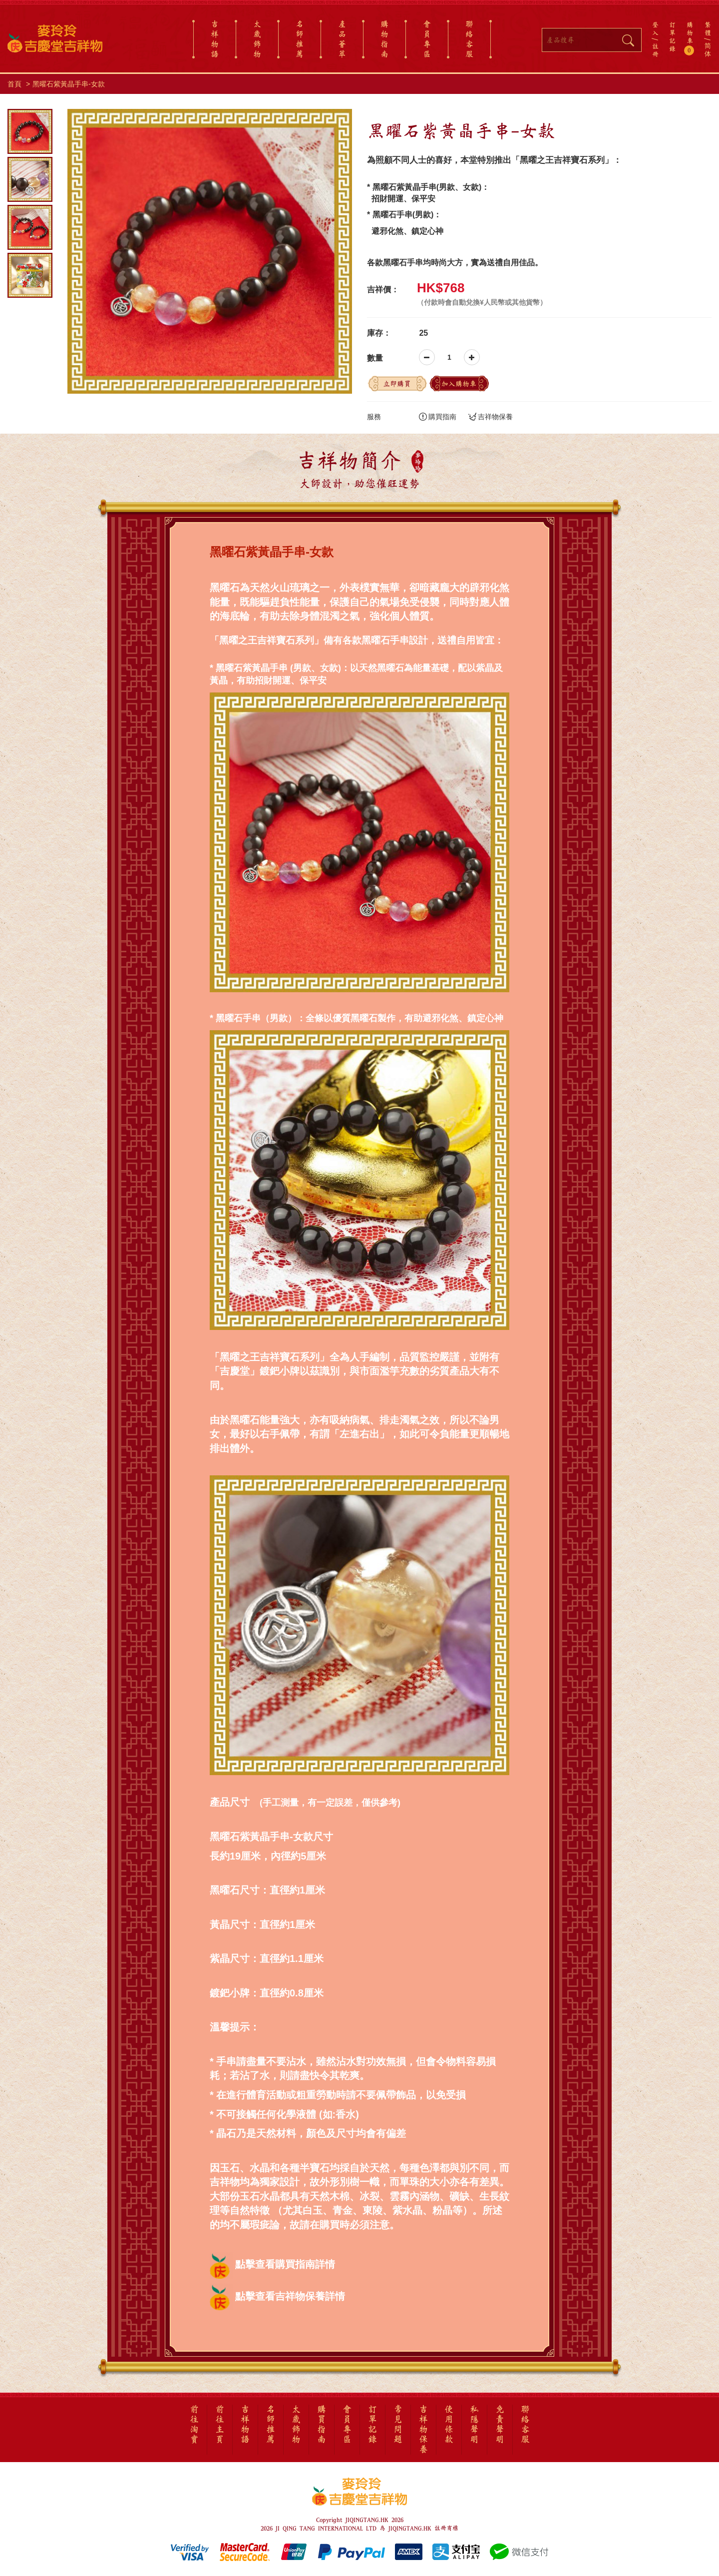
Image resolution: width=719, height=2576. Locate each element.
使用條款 (448, 2425)
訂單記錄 (672, 36)
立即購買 (397, 384)
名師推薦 (300, 38)
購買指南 (437, 417)
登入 (655, 28)
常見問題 (397, 2425)
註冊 (655, 50)
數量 (375, 358)
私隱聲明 (474, 2425)
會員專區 (427, 38)
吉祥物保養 (490, 417)
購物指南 (384, 38)
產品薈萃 (342, 38)
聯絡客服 (469, 38)
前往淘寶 (194, 2425)
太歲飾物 (257, 38)
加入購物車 (458, 384)
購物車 (690, 37)
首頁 (14, 84)
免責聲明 (499, 2425)
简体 (708, 49)
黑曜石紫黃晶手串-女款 (68, 84)
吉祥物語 (215, 38)
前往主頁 (219, 2425)
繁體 (708, 28)
